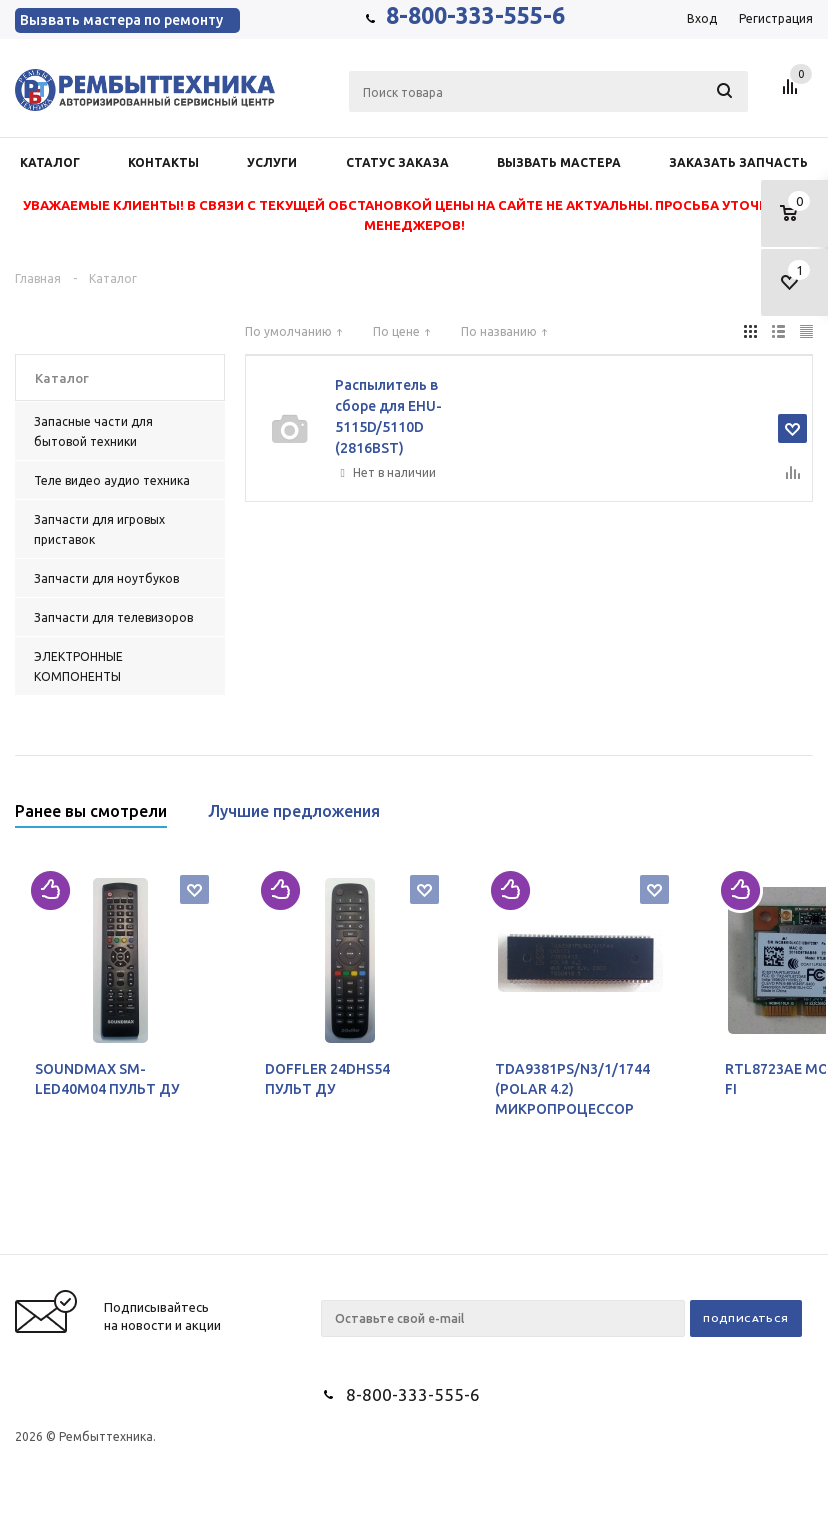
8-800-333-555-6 (475, 15)
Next (798, 817)
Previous (764, 817)
